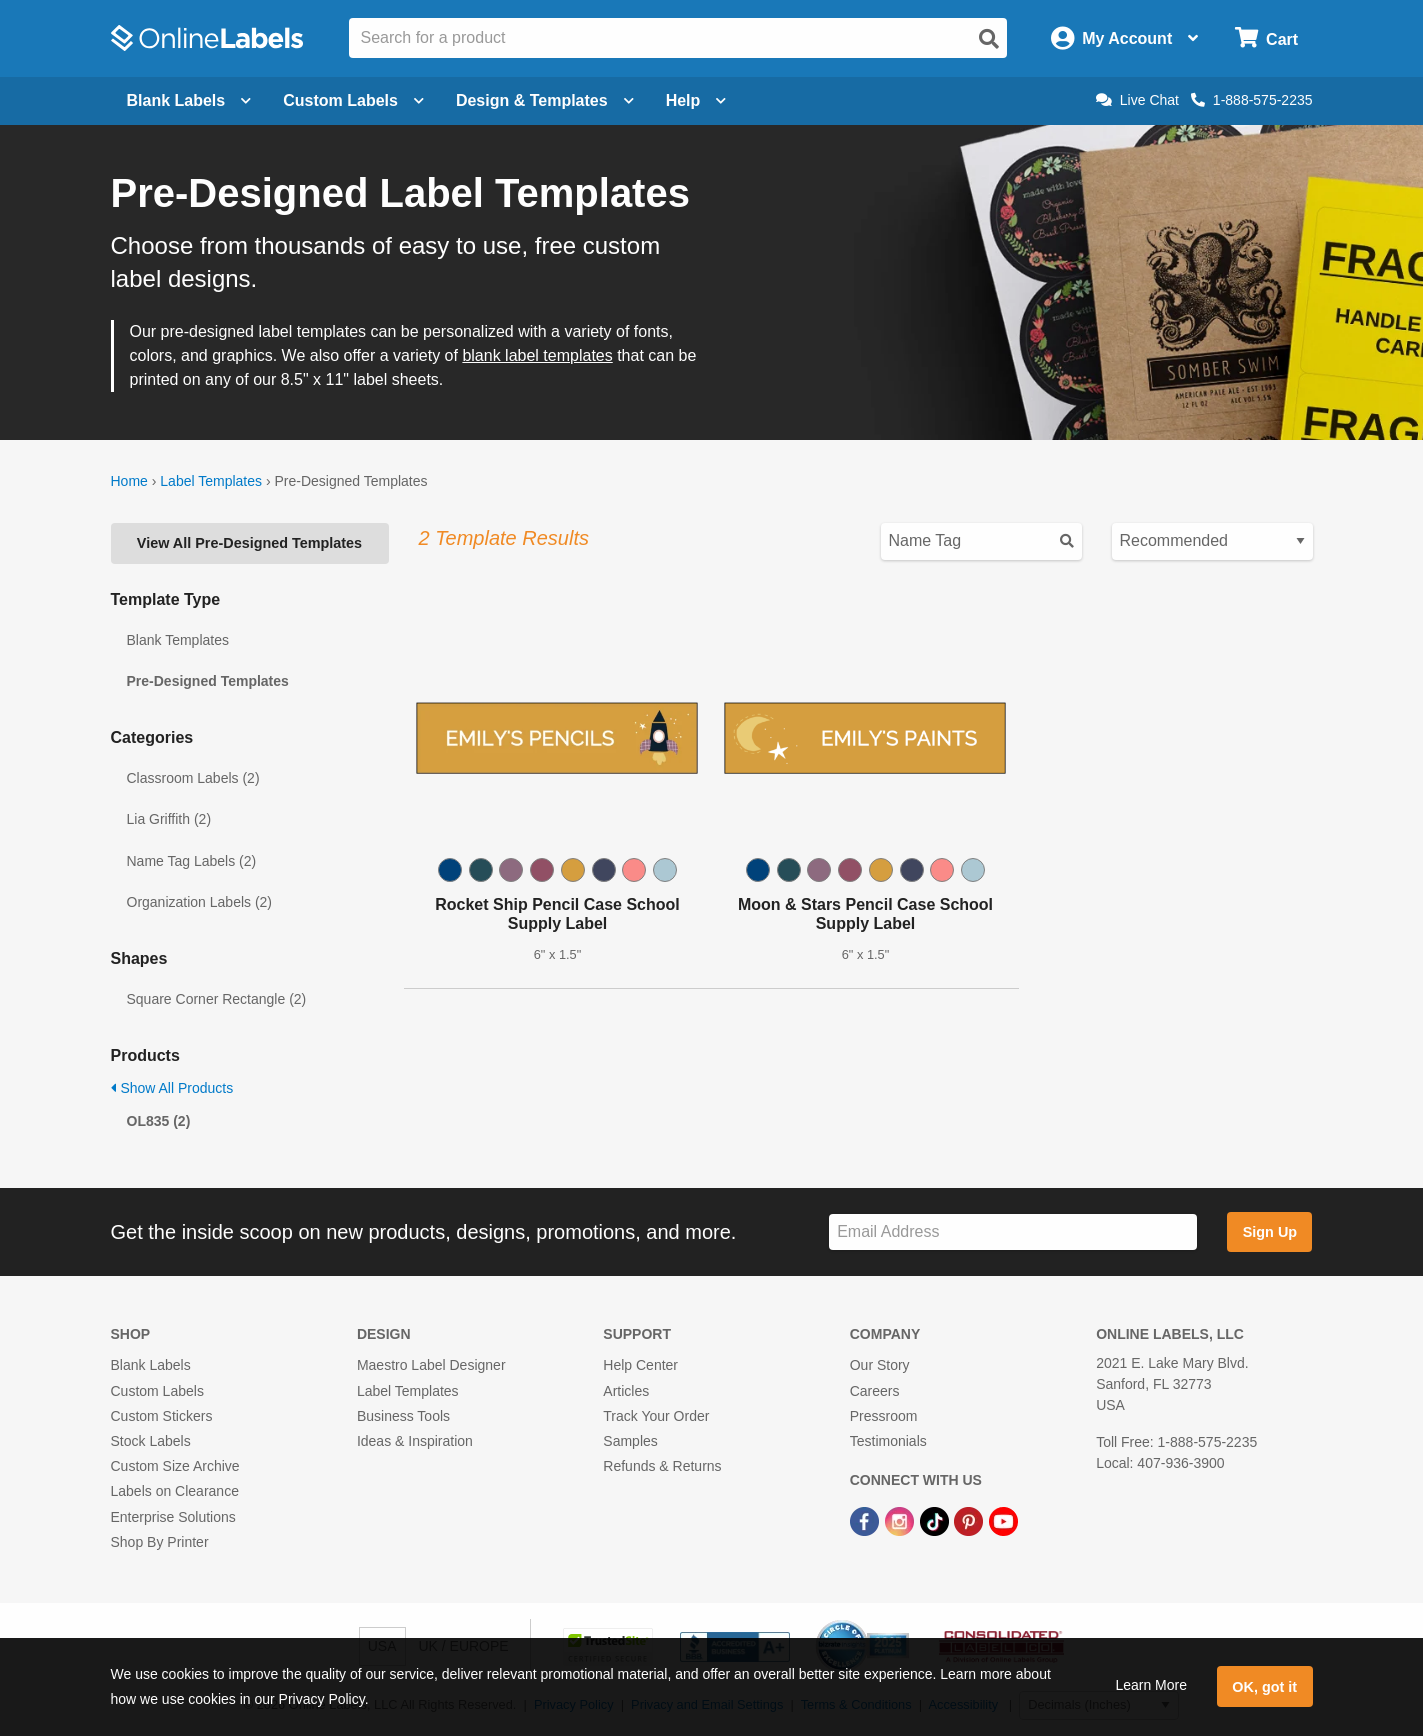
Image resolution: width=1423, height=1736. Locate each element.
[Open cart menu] (1266, 38)
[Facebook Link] (866, 1520)
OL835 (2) (159, 1121)
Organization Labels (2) (200, 902)
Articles (626, 1391)
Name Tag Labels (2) (192, 861)
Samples (630, 1441)
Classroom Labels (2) (193, 778)
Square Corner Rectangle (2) (217, 999)
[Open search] (989, 39)
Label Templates (211, 481)
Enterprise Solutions (173, 1517)
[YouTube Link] (1003, 1520)
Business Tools (403, 1416)
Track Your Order (656, 1416)
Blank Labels (151, 1365)
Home (129, 481)
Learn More (1151, 1685)
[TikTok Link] (936, 1520)
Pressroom (884, 1416)
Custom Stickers (162, 1416)
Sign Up (1270, 1232)
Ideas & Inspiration (415, 1441)
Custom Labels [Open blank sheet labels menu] (353, 100)
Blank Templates (178, 640)
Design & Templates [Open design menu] (545, 100)
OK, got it (1264, 1687)
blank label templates (537, 355)
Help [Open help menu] (696, 100)
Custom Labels (157, 1391)
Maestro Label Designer (431, 1365)
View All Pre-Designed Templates (249, 543)
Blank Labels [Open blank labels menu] (189, 100)
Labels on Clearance (175, 1491)
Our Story (880, 1365)
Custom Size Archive (175, 1466)
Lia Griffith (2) (169, 819)
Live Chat (1137, 100)
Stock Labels (151, 1441)
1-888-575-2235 (1252, 100)
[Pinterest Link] (970, 1520)
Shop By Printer (160, 1542)
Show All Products (172, 1088)
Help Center (640, 1365)
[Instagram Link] (901, 1520)
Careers (875, 1391)
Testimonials (888, 1441)
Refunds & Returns (662, 1466)
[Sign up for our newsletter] (1013, 1232)
